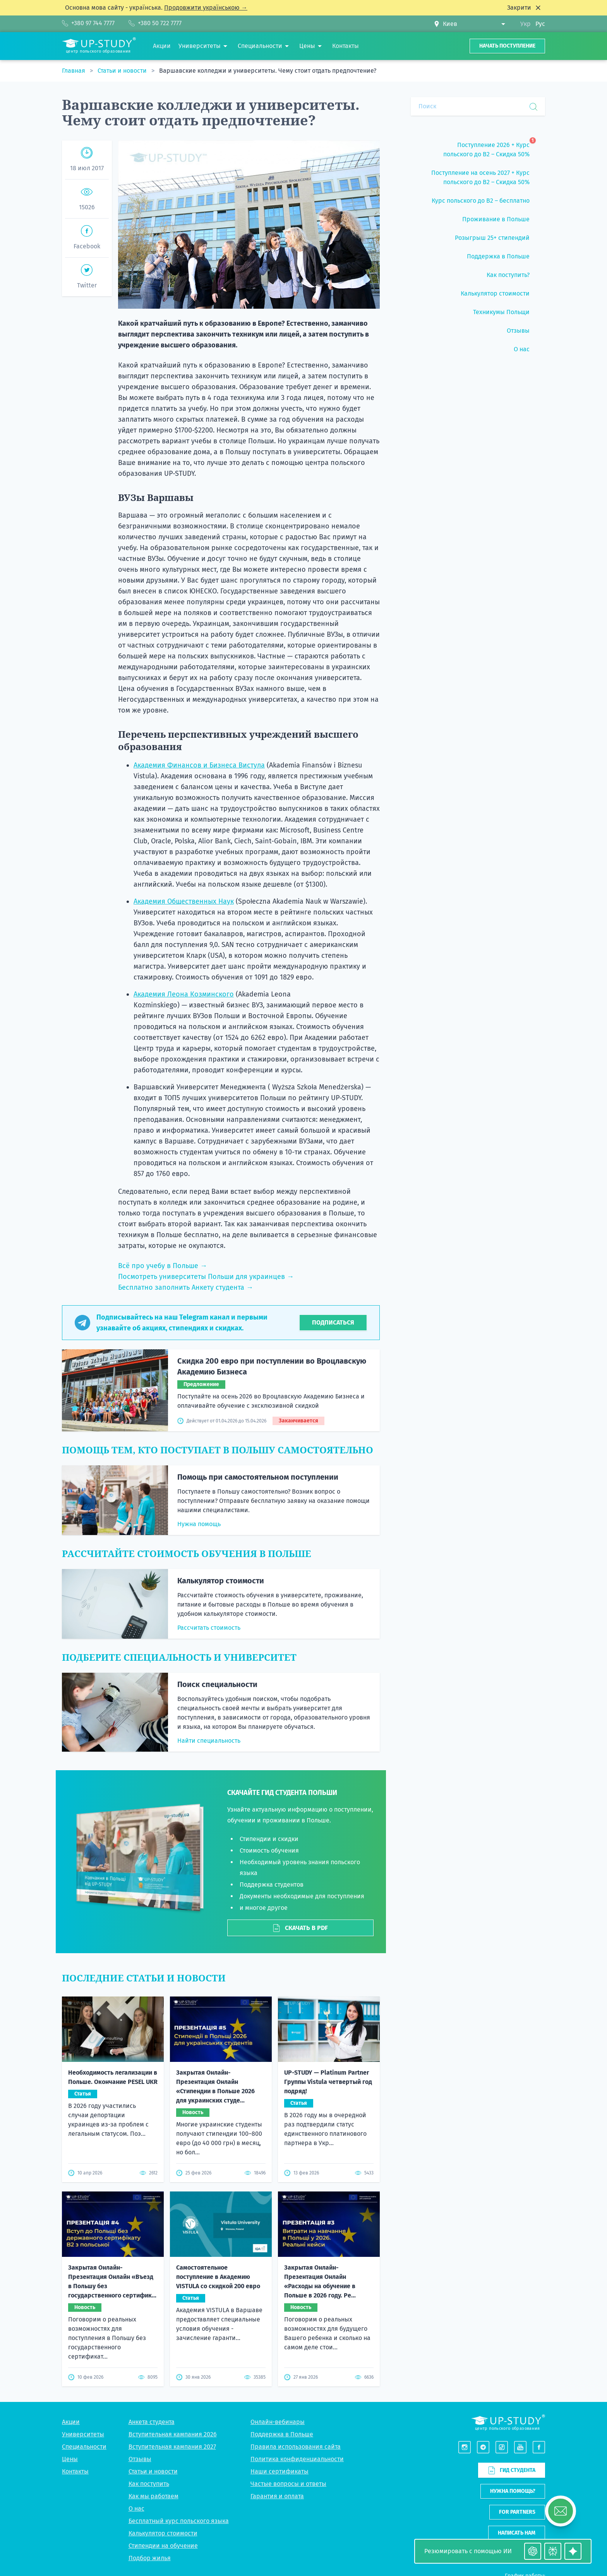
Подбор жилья (150, 2558)
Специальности (84, 2446)
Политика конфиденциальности (297, 2459)
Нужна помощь (199, 1524)
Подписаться (333, 1322)
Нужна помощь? (512, 2491)
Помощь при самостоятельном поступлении (257, 1477)
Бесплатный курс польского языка (179, 2521)
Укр (525, 23)
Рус (540, 23)
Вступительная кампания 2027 (172, 2446)
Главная (74, 70)
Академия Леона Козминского (184, 994)
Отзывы (140, 2459)
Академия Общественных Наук (184, 901)
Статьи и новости (123, 70)
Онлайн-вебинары (277, 2422)
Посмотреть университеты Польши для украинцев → (206, 1276)
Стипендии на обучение (163, 2545)
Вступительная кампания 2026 (173, 2434)
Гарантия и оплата (277, 2496)
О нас (136, 2508)
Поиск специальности (217, 1684)
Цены (70, 2459)
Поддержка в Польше (281, 2434)
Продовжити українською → (205, 7)
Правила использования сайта (295, 2446)
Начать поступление (507, 46)
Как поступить (149, 2483)
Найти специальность (208, 1740)
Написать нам (516, 2533)
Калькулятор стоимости (220, 1580)
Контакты (75, 2471)
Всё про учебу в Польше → (162, 1266)
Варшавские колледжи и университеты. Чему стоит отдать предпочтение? (267, 70)
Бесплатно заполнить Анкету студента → (185, 1287)
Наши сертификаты (279, 2471)
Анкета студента (152, 2422)
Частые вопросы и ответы (288, 2483)
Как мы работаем (153, 2496)
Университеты (83, 2434)
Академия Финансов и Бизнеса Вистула (199, 765)
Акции (71, 2422)
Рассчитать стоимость (208, 1627)
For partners (517, 2512)
